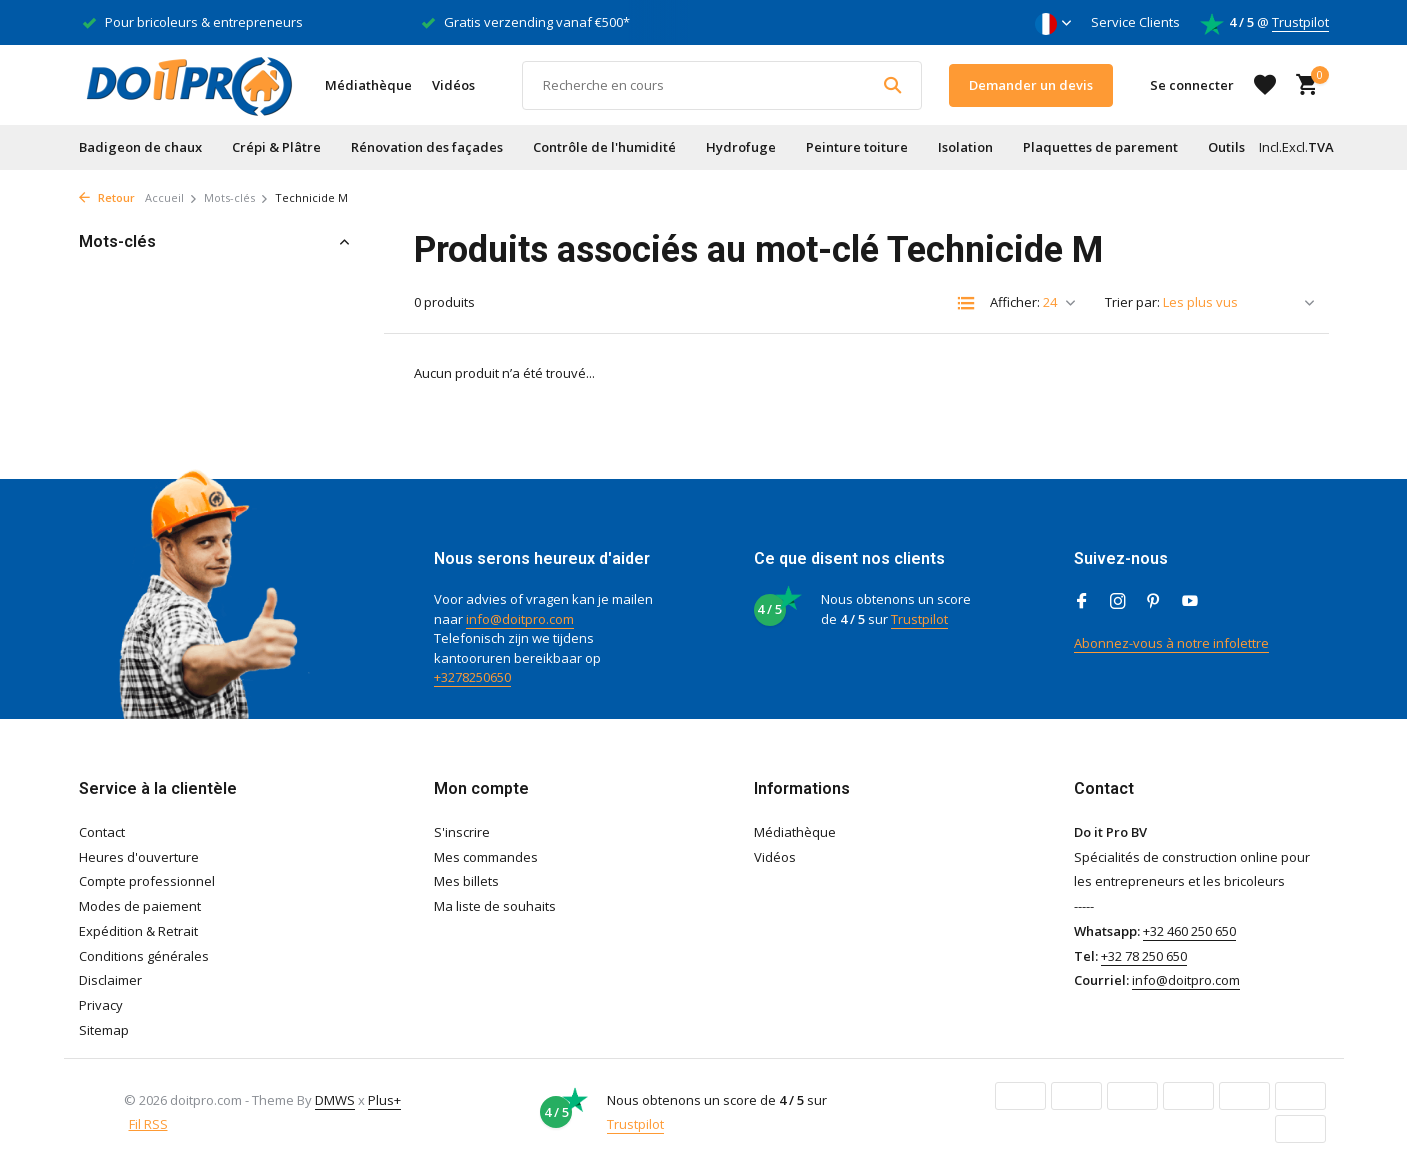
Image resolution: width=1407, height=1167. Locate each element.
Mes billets (466, 881)
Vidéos (453, 85)
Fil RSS (148, 1124)
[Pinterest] (1154, 602)
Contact (102, 832)
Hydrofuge (741, 147)
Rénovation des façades (427, 147)
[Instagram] (1118, 602)
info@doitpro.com (520, 619)
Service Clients (1135, 22)
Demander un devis (1031, 85)
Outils (1226, 147)
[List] (966, 303)
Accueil (171, 197)
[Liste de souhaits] (1265, 85)
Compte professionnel (147, 881)
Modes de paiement (140, 906)
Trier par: (1132, 302)
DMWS (335, 1100)
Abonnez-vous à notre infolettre (1171, 643)
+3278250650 (472, 677)
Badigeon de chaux (140, 147)
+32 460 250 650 (1189, 931)
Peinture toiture (857, 147)
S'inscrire (462, 832)
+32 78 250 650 (1144, 956)
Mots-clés (236, 197)
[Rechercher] (722, 85)
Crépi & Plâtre (276, 147)
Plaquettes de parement (1100, 147)
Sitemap (104, 1030)
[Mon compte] (1192, 85)
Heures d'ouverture (139, 857)
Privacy (101, 1005)
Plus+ (384, 1100)
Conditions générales (144, 956)
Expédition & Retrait (138, 931)
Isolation (965, 147)
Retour (107, 197)
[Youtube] (1190, 602)
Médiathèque (368, 85)
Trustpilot (1300, 22)
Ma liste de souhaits (495, 906)
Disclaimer (110, 980)
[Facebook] (1082, 602)
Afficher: (1015, 302)
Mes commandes (486, 857)
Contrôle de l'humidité (604, 147)
